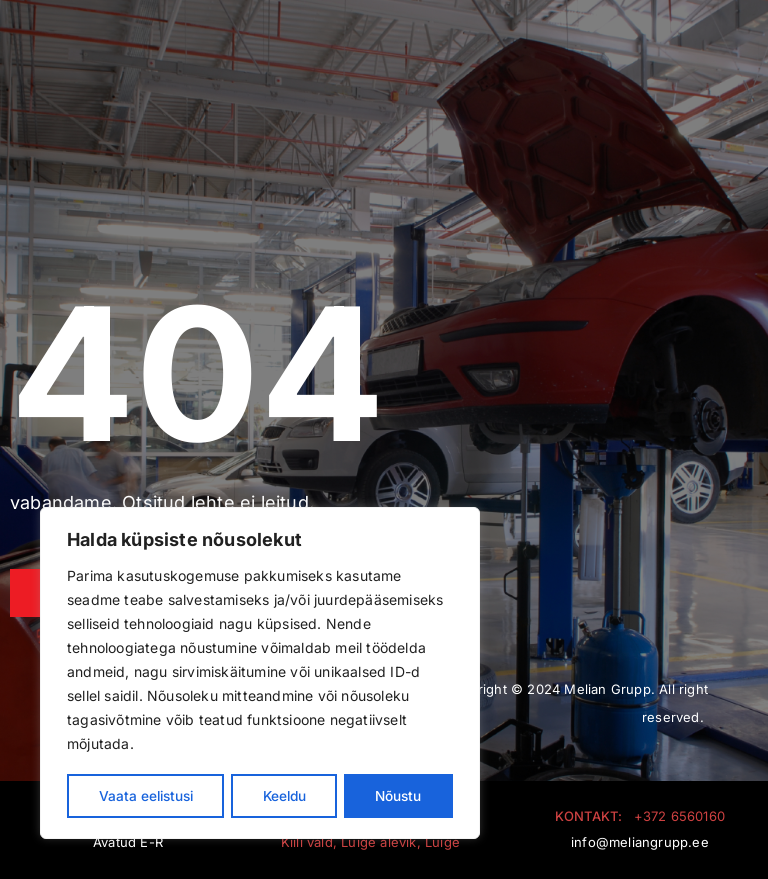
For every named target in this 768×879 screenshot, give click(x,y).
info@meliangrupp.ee (640, 842)
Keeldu (286, 795)
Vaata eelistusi (146, 795)
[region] (260, 674)
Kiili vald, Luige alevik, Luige (370, 842)
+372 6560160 (679, 816)
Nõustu (400, 795)
